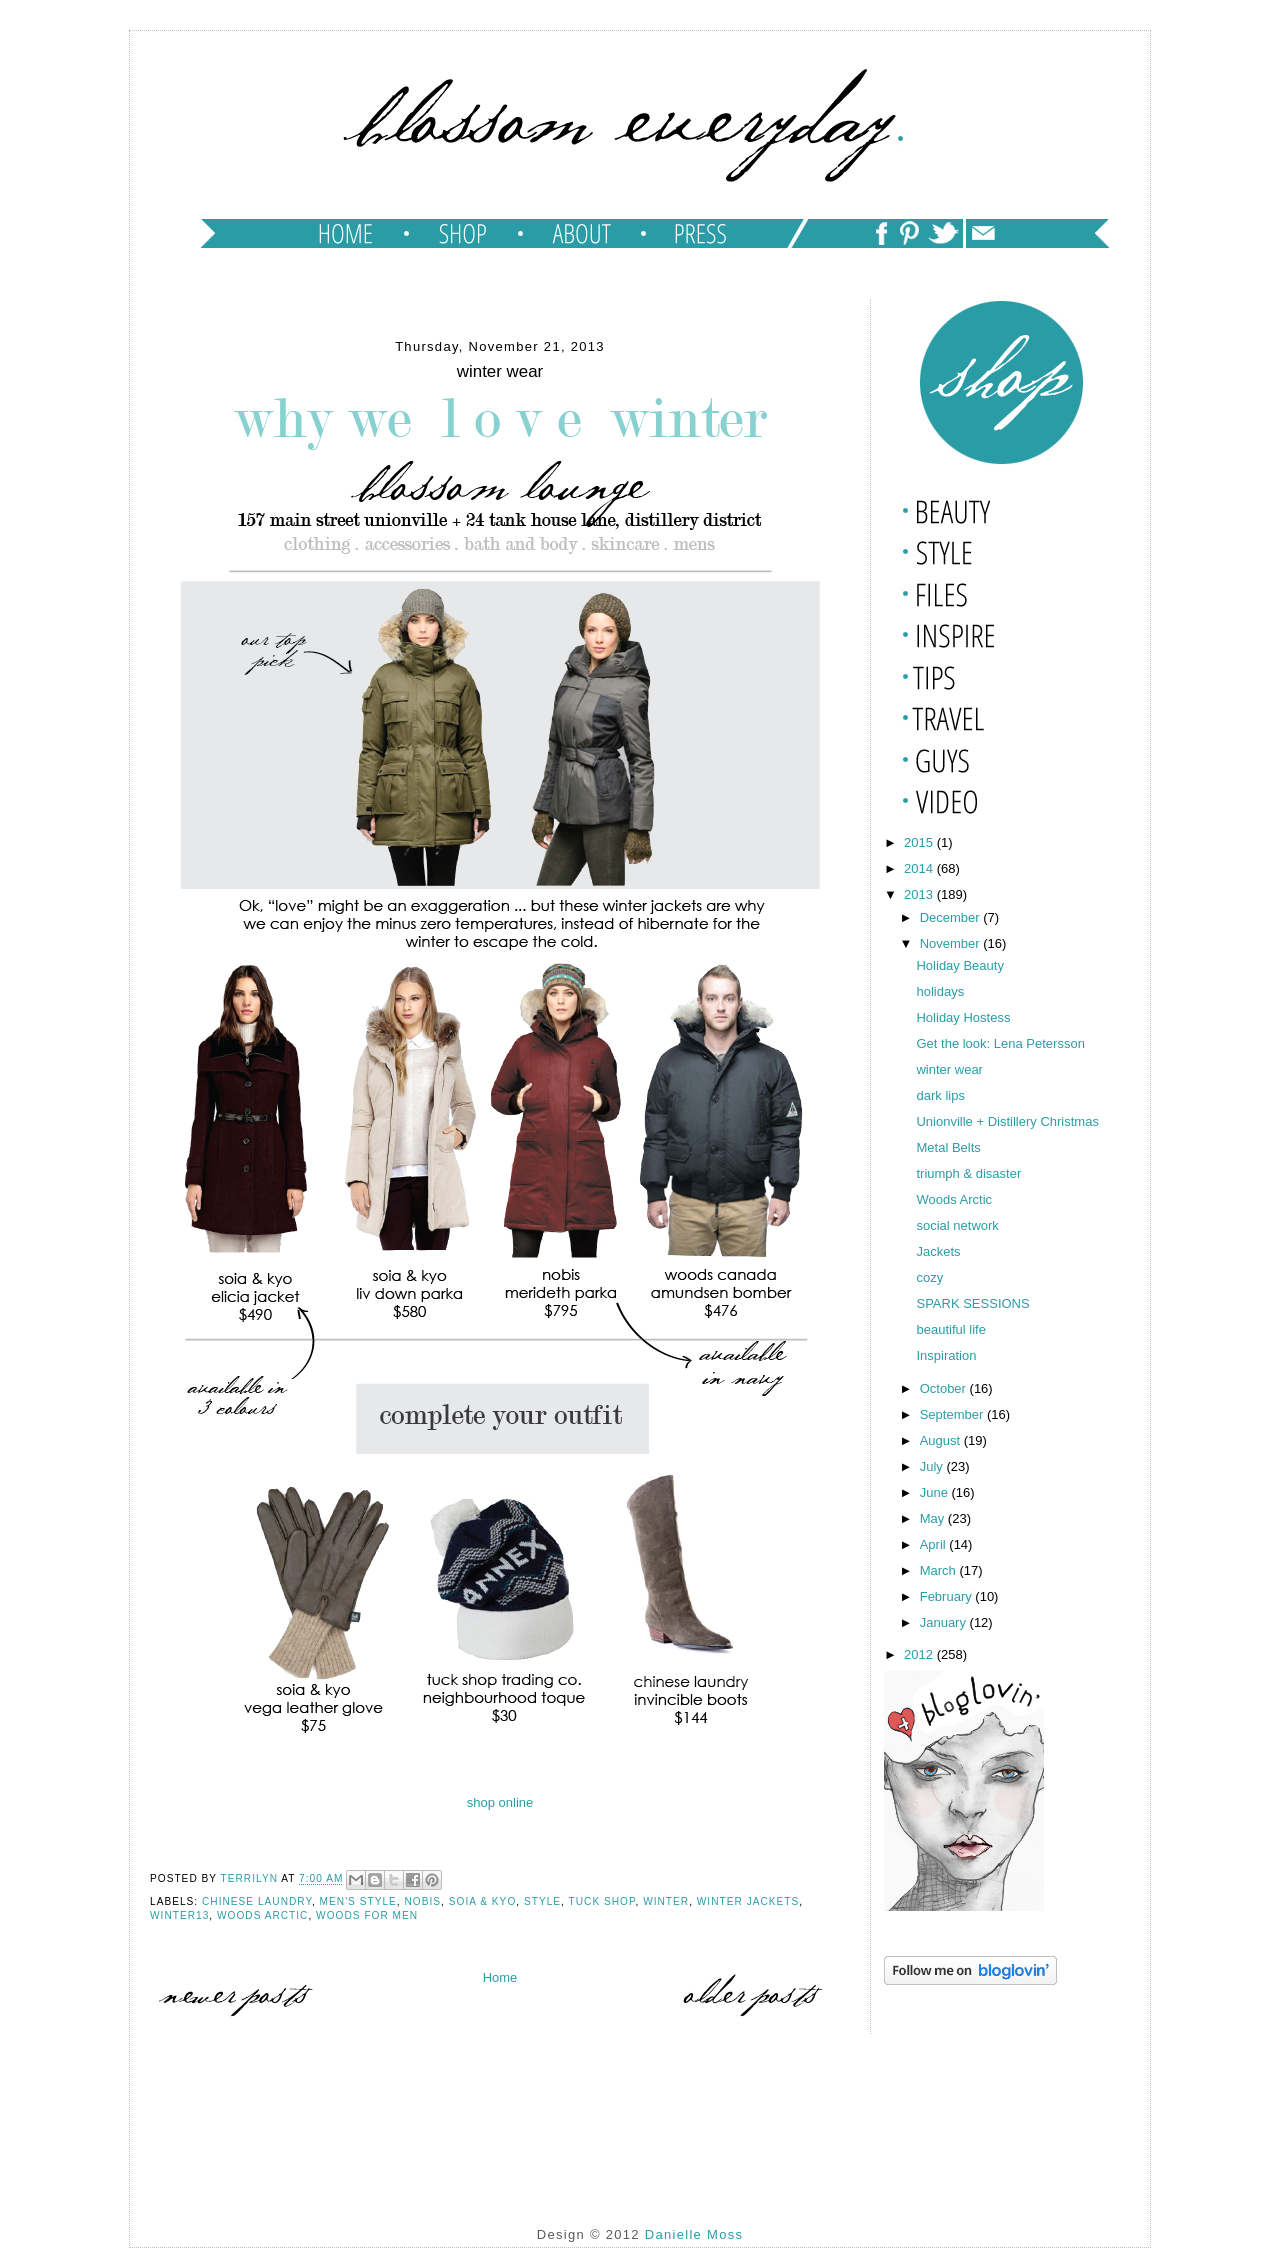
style (542, 1901)
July (933, 1466)
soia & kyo (483, 1901)
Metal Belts (948, 1147)
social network (957, 1225)
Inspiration (946, 1355)
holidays (940, 991)
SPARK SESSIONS (972, 1303)
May (934, 1518)
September (953, 1414)
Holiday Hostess (963, 1017)
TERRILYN (251, 1879)
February (948, 1596)
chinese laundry (257, 1901)
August (942, 1440)
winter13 (179, 1915)
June (936, 1492)
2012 (920, 1654)
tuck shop (602, 1901)
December (952, 917)
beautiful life (950, 1329)
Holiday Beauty (959, 965)
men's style (358, 1901)
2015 (920, 842)
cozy (929, 1277)
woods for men (367, 1915)
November (952, 943)
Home (500, 1977)
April (935, 1544)
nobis (423, 1901)
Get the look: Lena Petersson (1000, 1043)
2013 (920, 894)
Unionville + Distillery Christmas (1007, 1121)
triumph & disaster (968, 1173)
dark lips (940, 1095)
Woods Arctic (262, 1915)
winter (666, 1901)
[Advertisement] (984, 2090)
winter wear (949, 1069)
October (945, 1388)
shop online (500, 1802)
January (945, 1622)
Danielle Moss (694, 2234)
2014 (920, 868)
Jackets (938, 1251)
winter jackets (748, 1901)
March (940, 1570)
